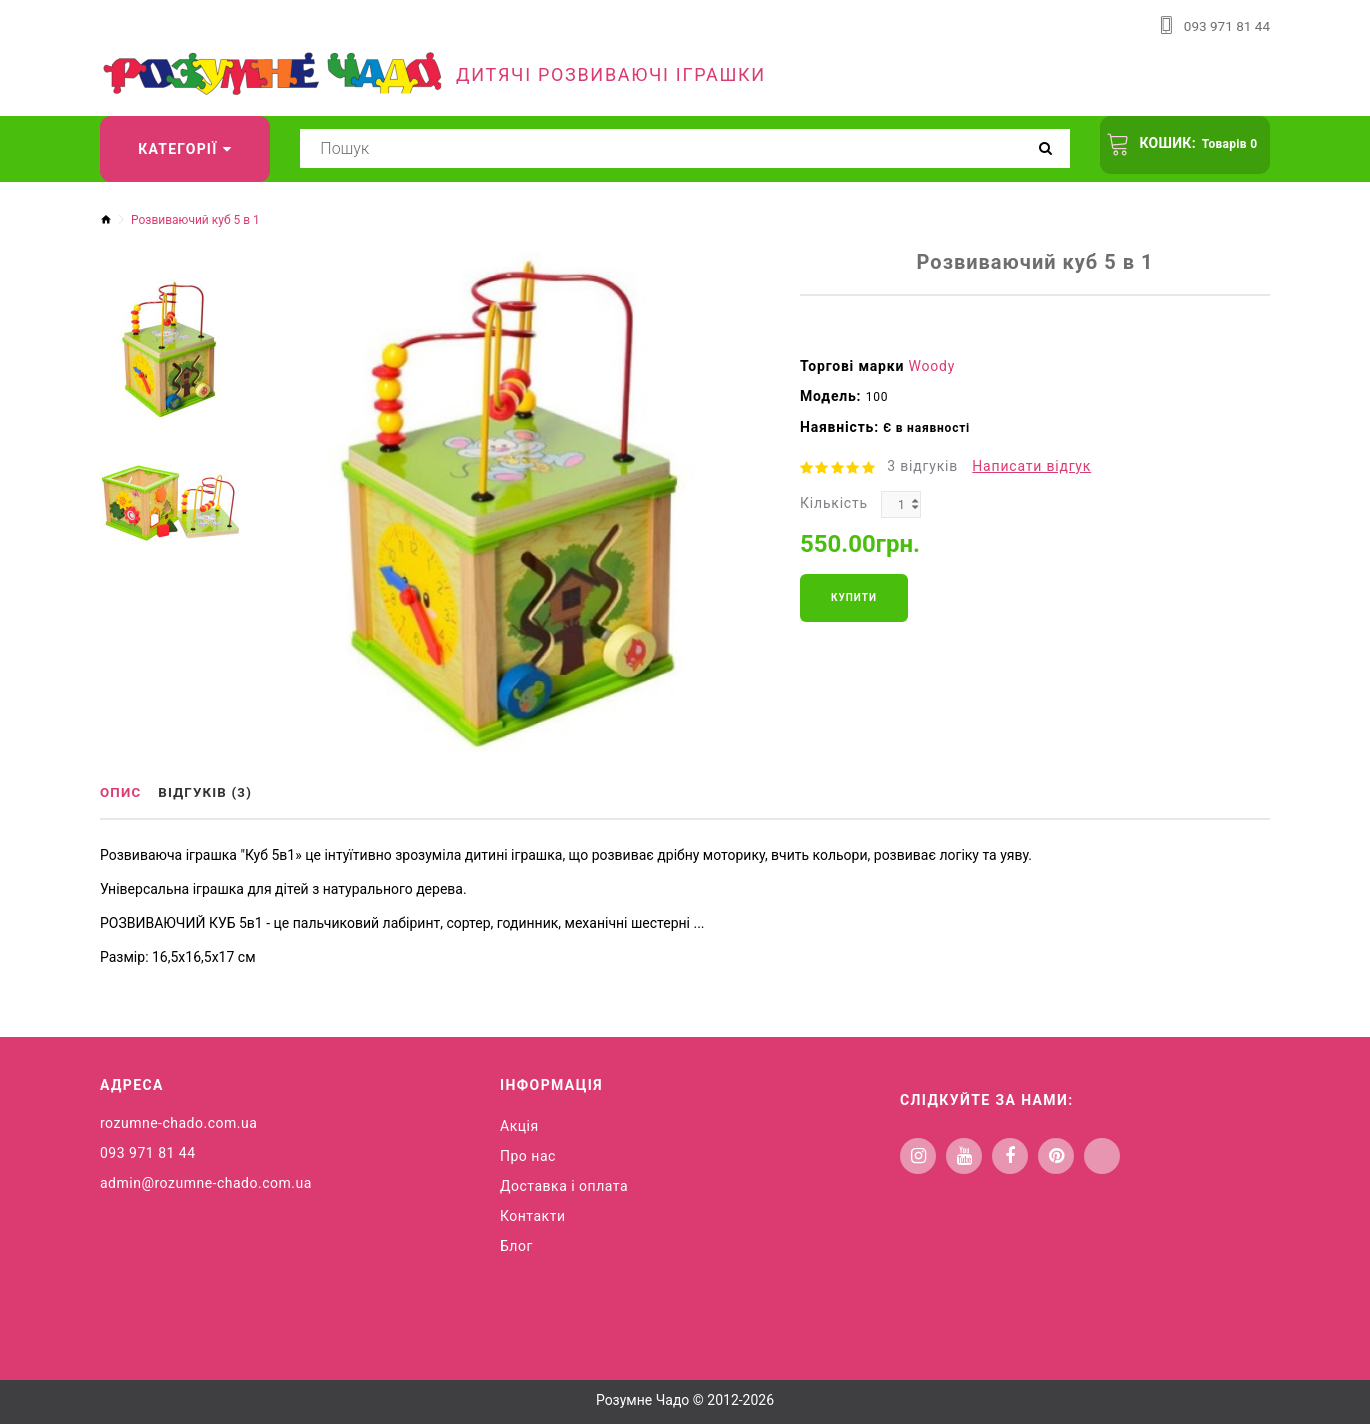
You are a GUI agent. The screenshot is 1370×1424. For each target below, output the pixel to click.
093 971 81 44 (1225, 26)
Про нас (528, 1155)
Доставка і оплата (564, 1185)
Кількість (834, 503)
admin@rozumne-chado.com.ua (206, 1182)
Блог (516, 1245)
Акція (519, 1125)
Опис (122, 793)
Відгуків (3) (213, 793)
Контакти (533, 1215)
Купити (854, 597)
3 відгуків (922, 466)
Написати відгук (1031, 466)
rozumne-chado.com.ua (178, 1122)
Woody (932, 366)
